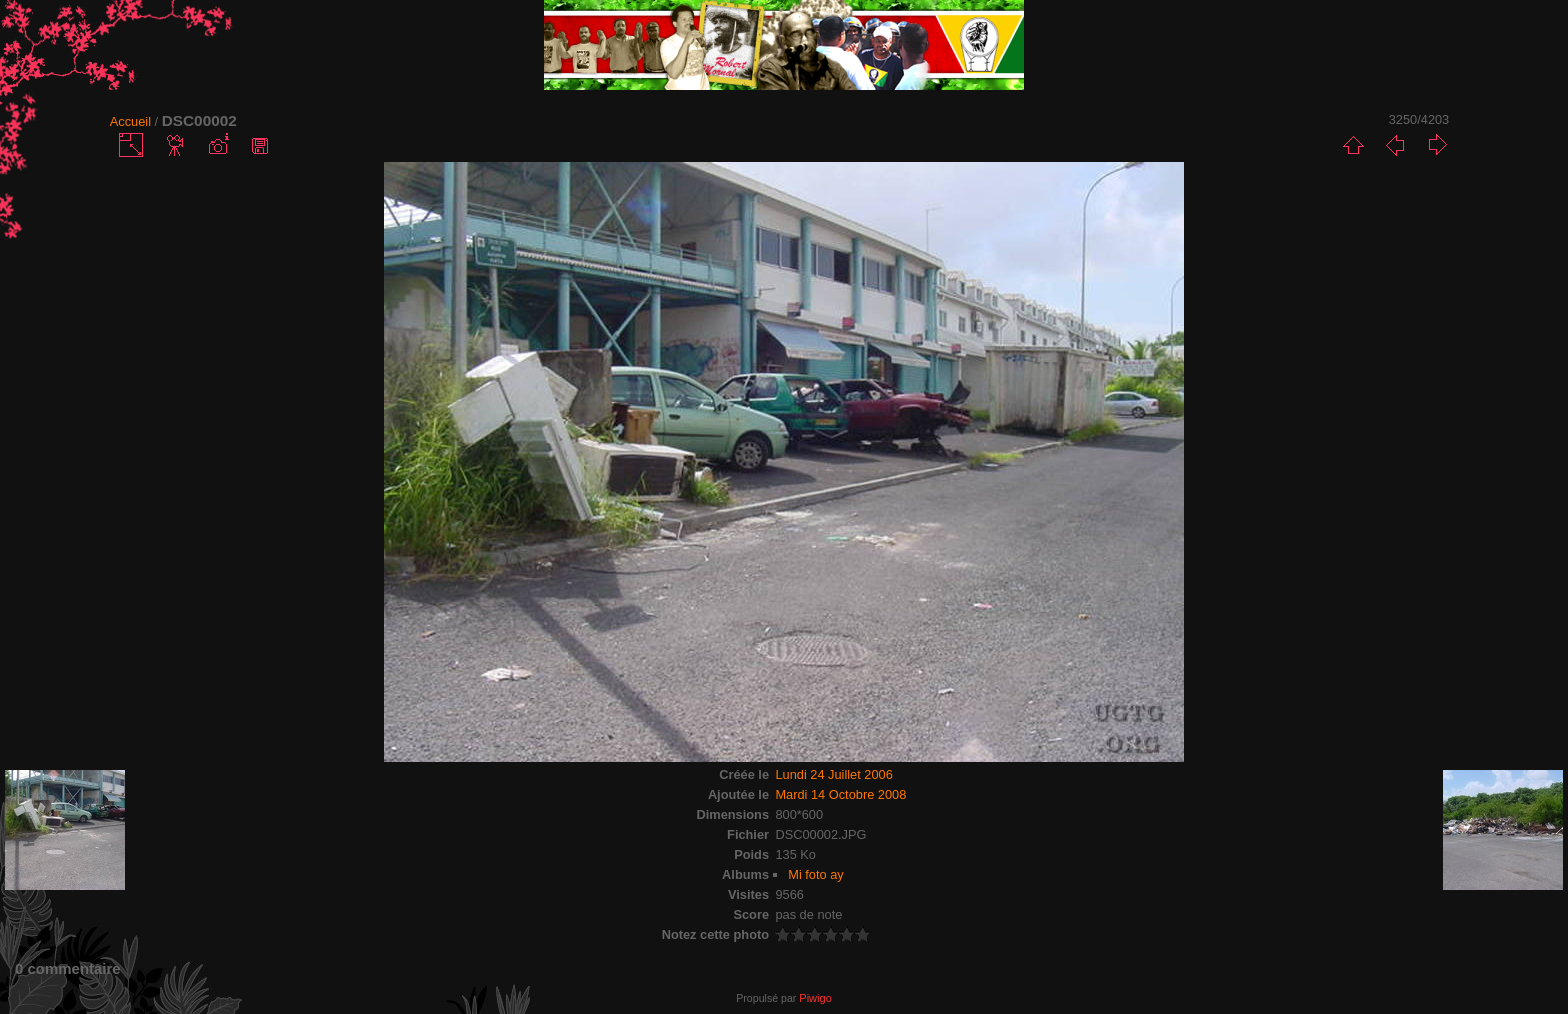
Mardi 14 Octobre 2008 (840, 794)
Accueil (130, 121)
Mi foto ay (815, 874)
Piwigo (815, 998)
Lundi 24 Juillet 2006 (833, 774)
